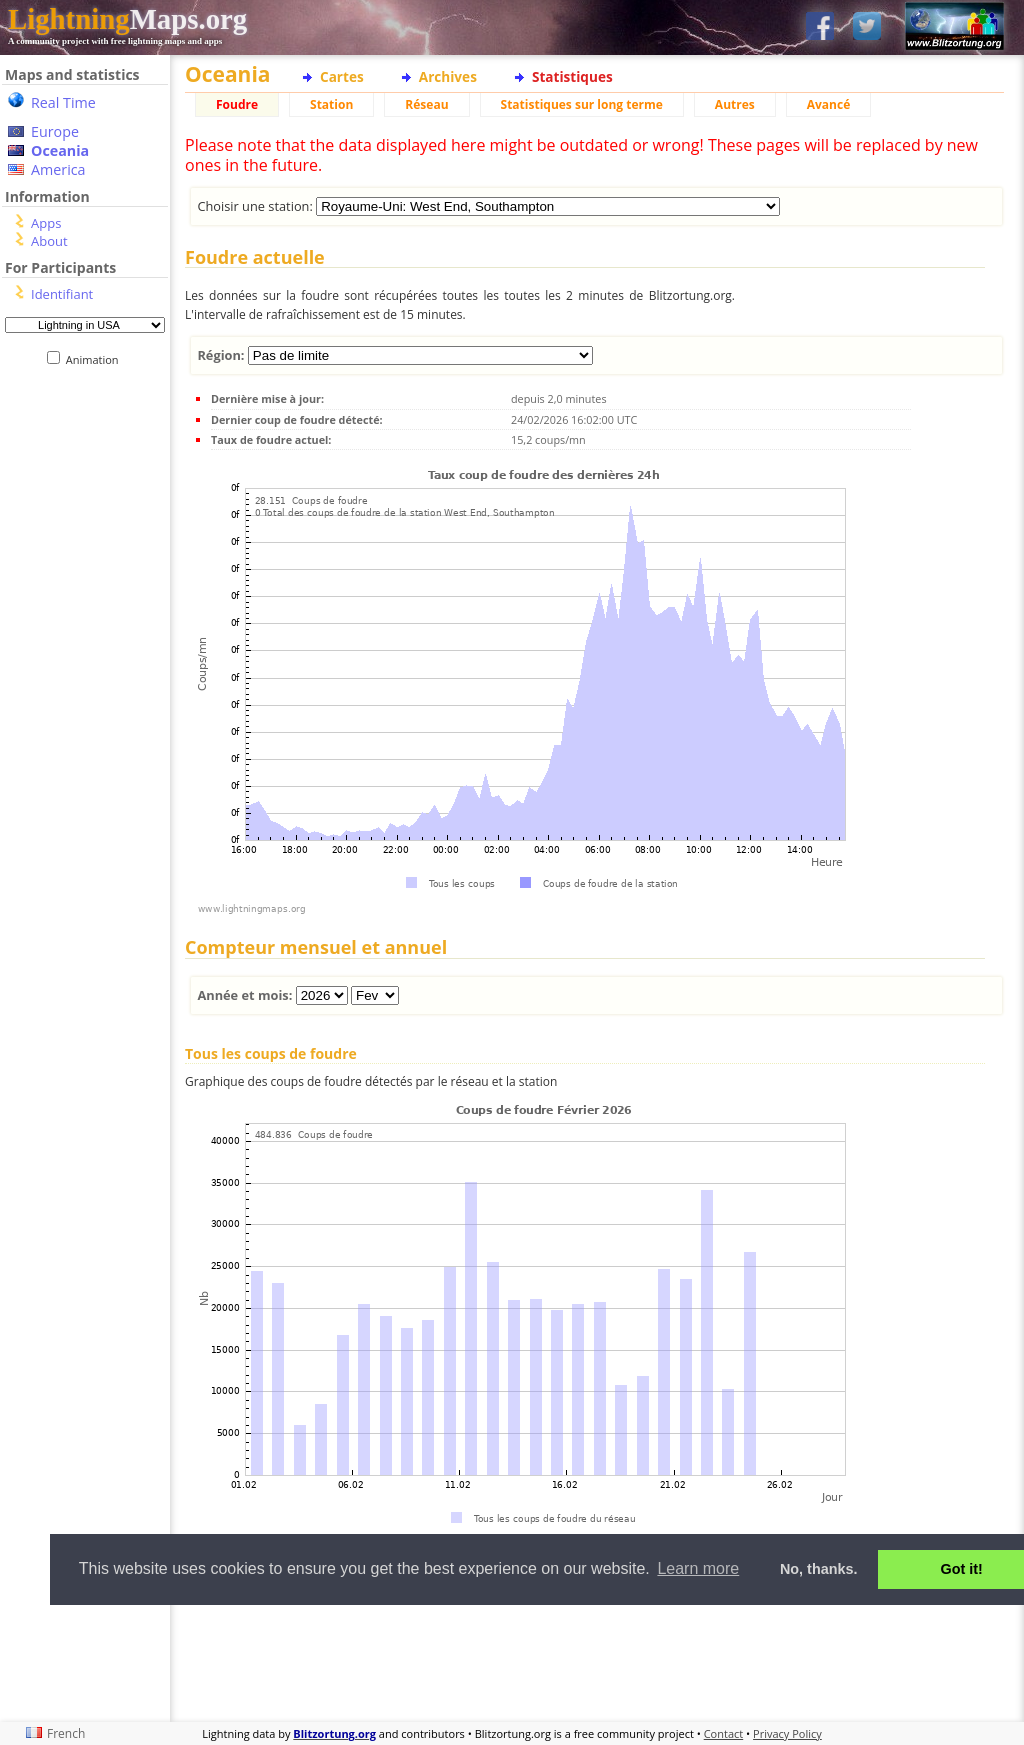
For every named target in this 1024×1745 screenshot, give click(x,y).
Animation (96, 359)
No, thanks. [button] (819, 1569)
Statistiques (572, 76)
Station (331, 104)
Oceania (60, 150)
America (58, 169)
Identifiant (62, 294)
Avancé (829, 104)
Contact (724, 1733)
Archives (448, 76)
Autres (735, 104)
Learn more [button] (698, 1568)
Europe (55, 131)
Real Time (63, 102)
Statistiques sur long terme (582, 104)
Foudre (237, 104)
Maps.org (127, 19)
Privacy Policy (787, 1733)
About (49, 241)
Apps (46, 223)
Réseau (426, 104)
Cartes (342, 76)
